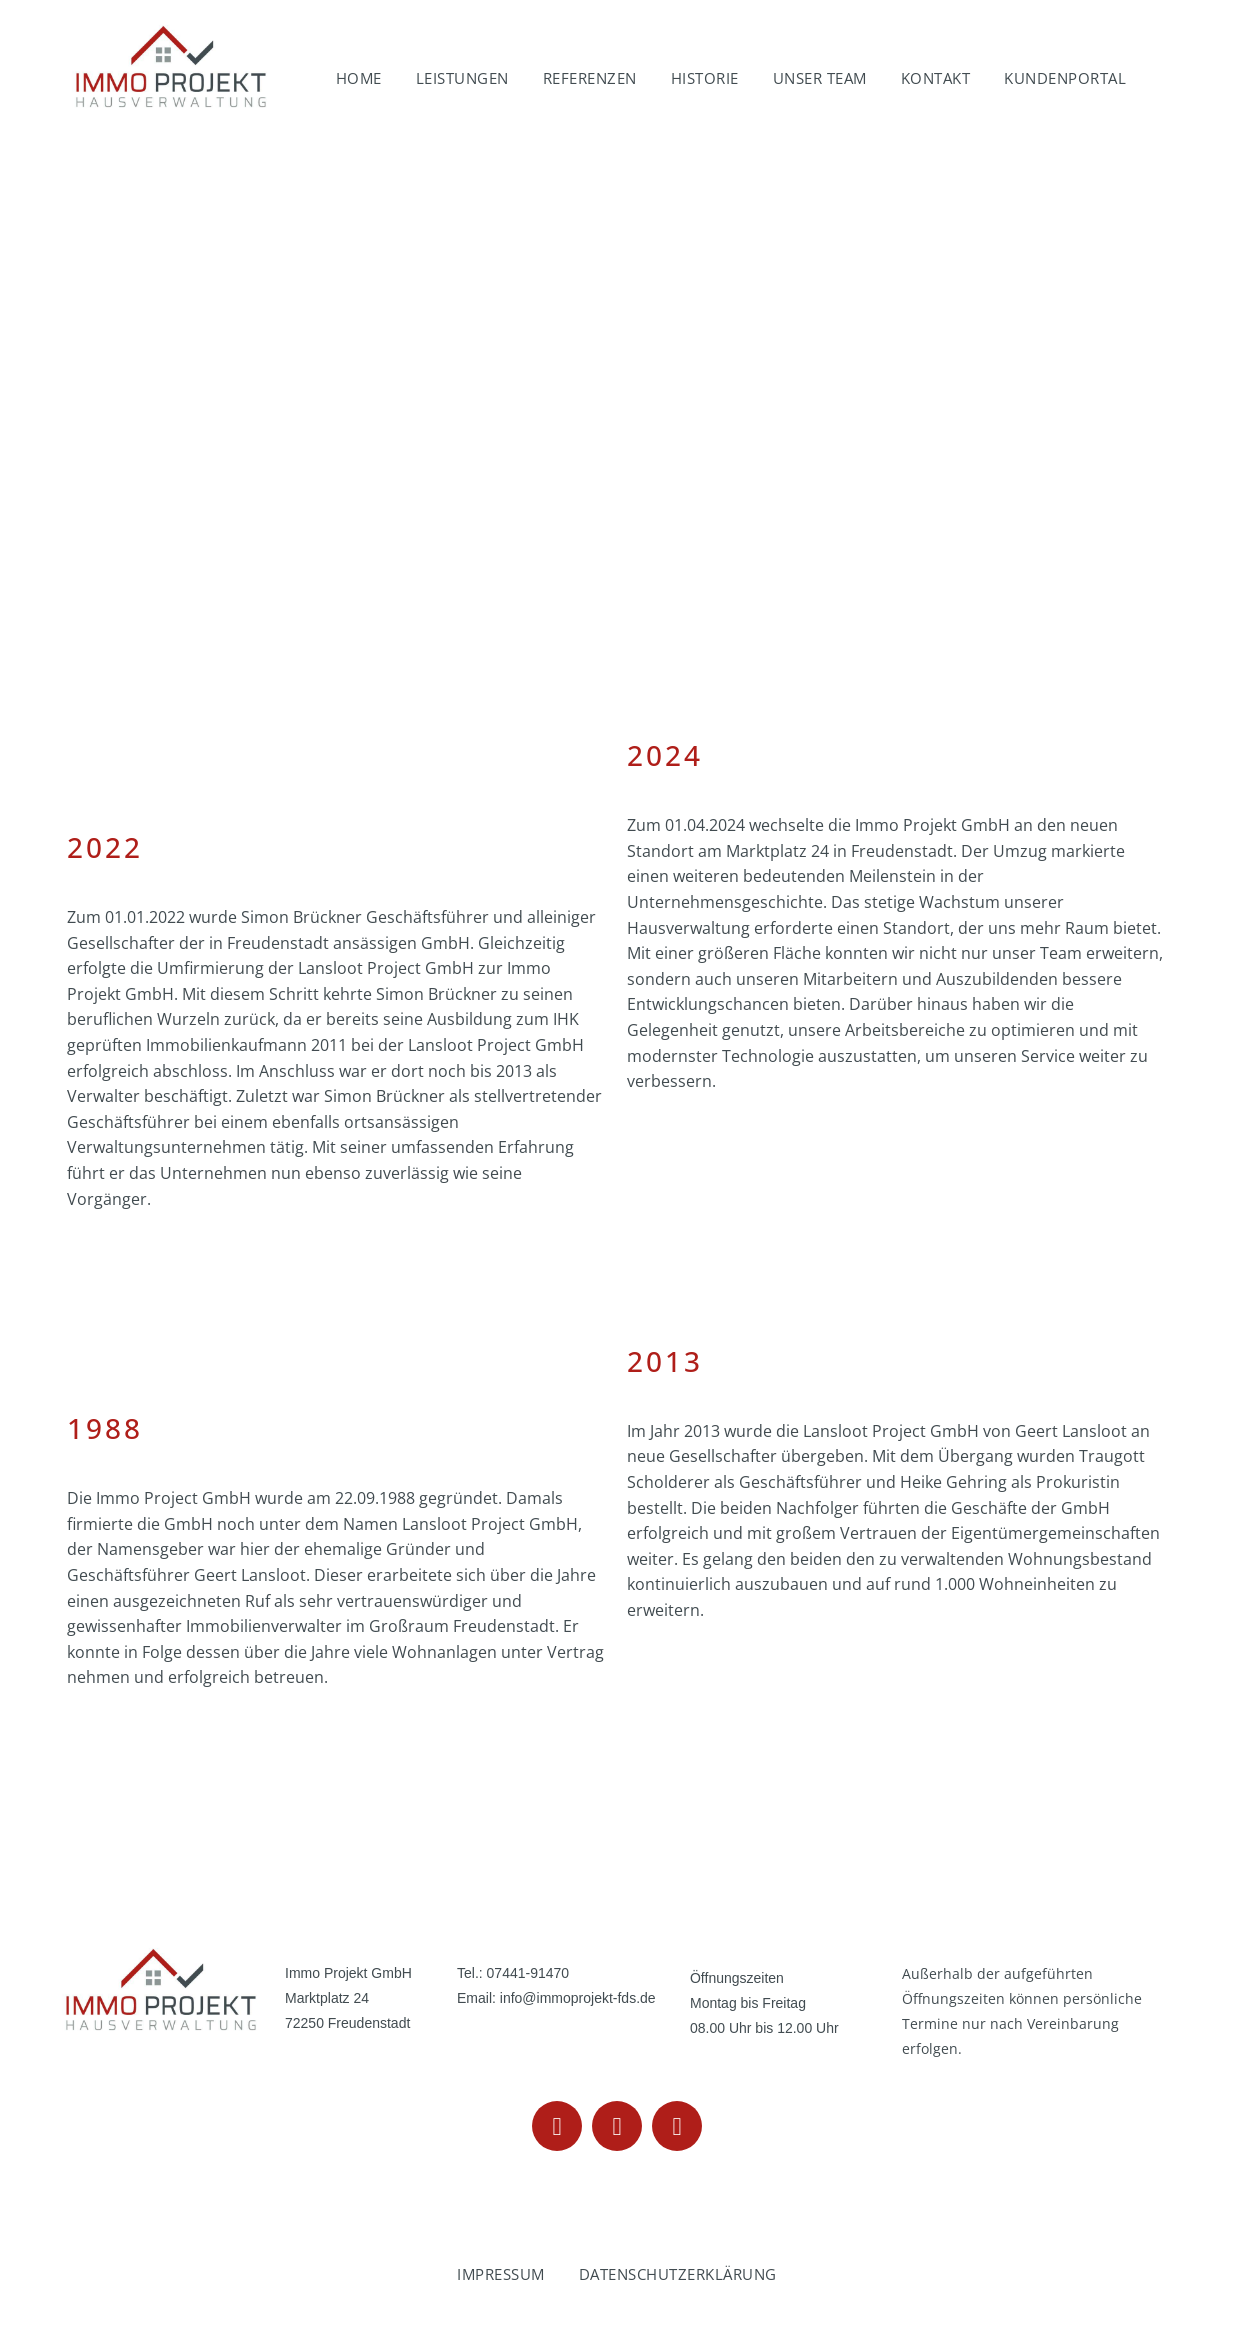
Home (359, 78)
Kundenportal (1065, 78)
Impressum (501, 2274)
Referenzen (590, 78)
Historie (705, 78)
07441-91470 (528, 1973)
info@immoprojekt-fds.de (578, 1998)
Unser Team (820, 78)
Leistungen (462, 78)
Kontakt (936, 78)
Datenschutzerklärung (678, 2274)
